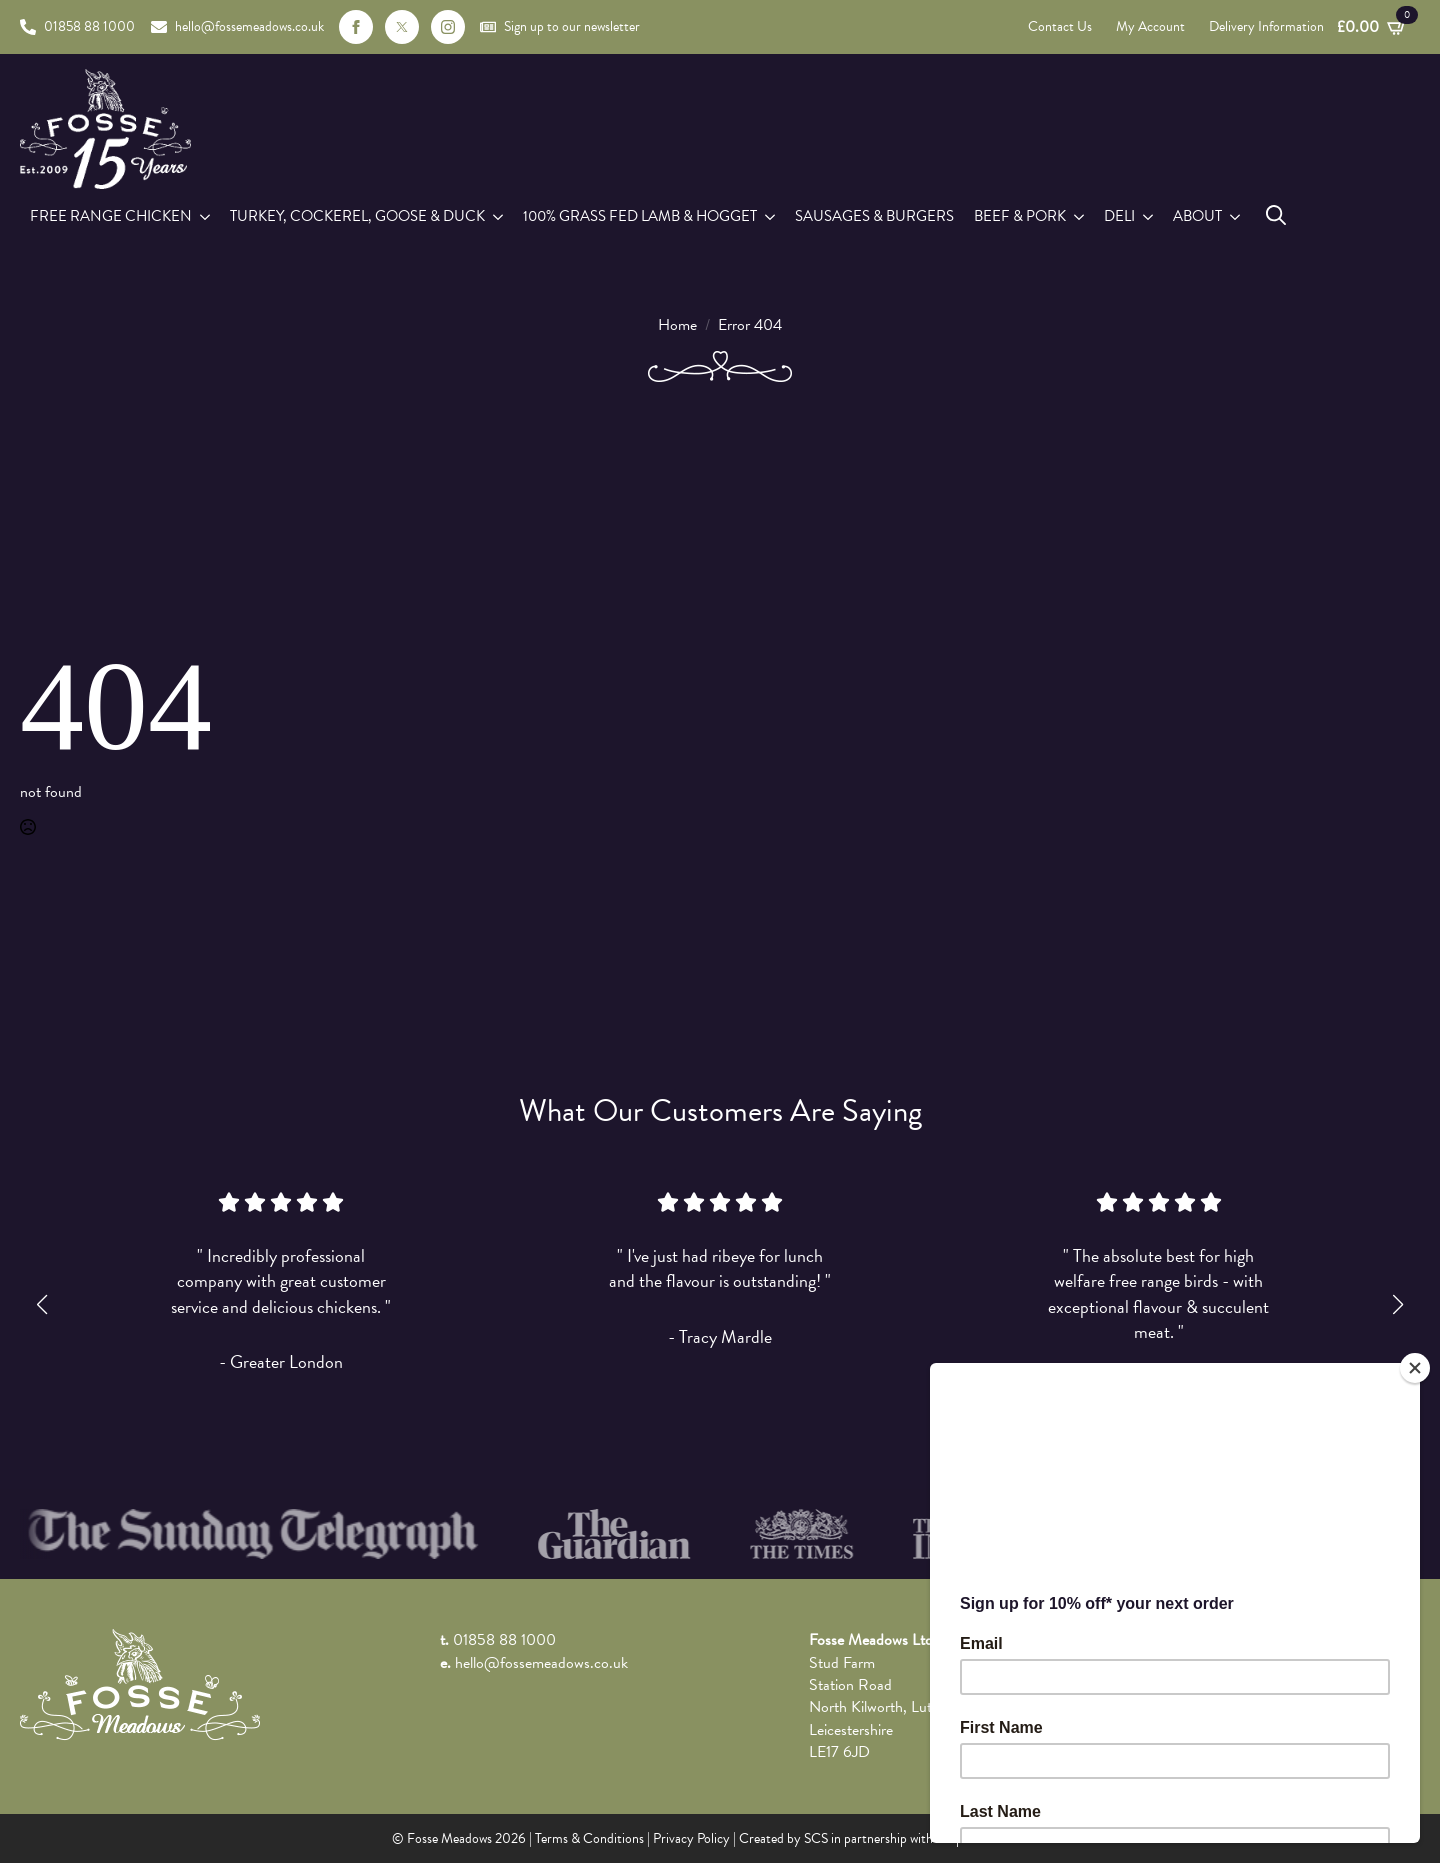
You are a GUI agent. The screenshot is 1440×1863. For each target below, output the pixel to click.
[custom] (402, 27)
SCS (816, 1838)
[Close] (1415, 1368)
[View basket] (1372, 27)
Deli (1119, 216)
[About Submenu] (1236, 216)
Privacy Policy (691, 1838)
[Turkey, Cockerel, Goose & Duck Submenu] (499, 216)
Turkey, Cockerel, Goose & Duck (357, 216)
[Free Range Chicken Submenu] (206, 216)
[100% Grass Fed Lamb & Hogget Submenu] (771, 216)
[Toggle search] (1276, 215)
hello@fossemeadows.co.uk (541, 1663)
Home (677, 325)
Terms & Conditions (589, 1838)
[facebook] (356, 27)
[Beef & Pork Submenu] (1080, 216)
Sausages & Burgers (874, 216)
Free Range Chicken (111, 216)
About (1197, 216)
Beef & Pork (1020, 216)
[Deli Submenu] (1149, 216)
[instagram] (448, 27)
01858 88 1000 (504, 1640)
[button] (42, 1305)
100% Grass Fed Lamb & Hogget (640, 216)
